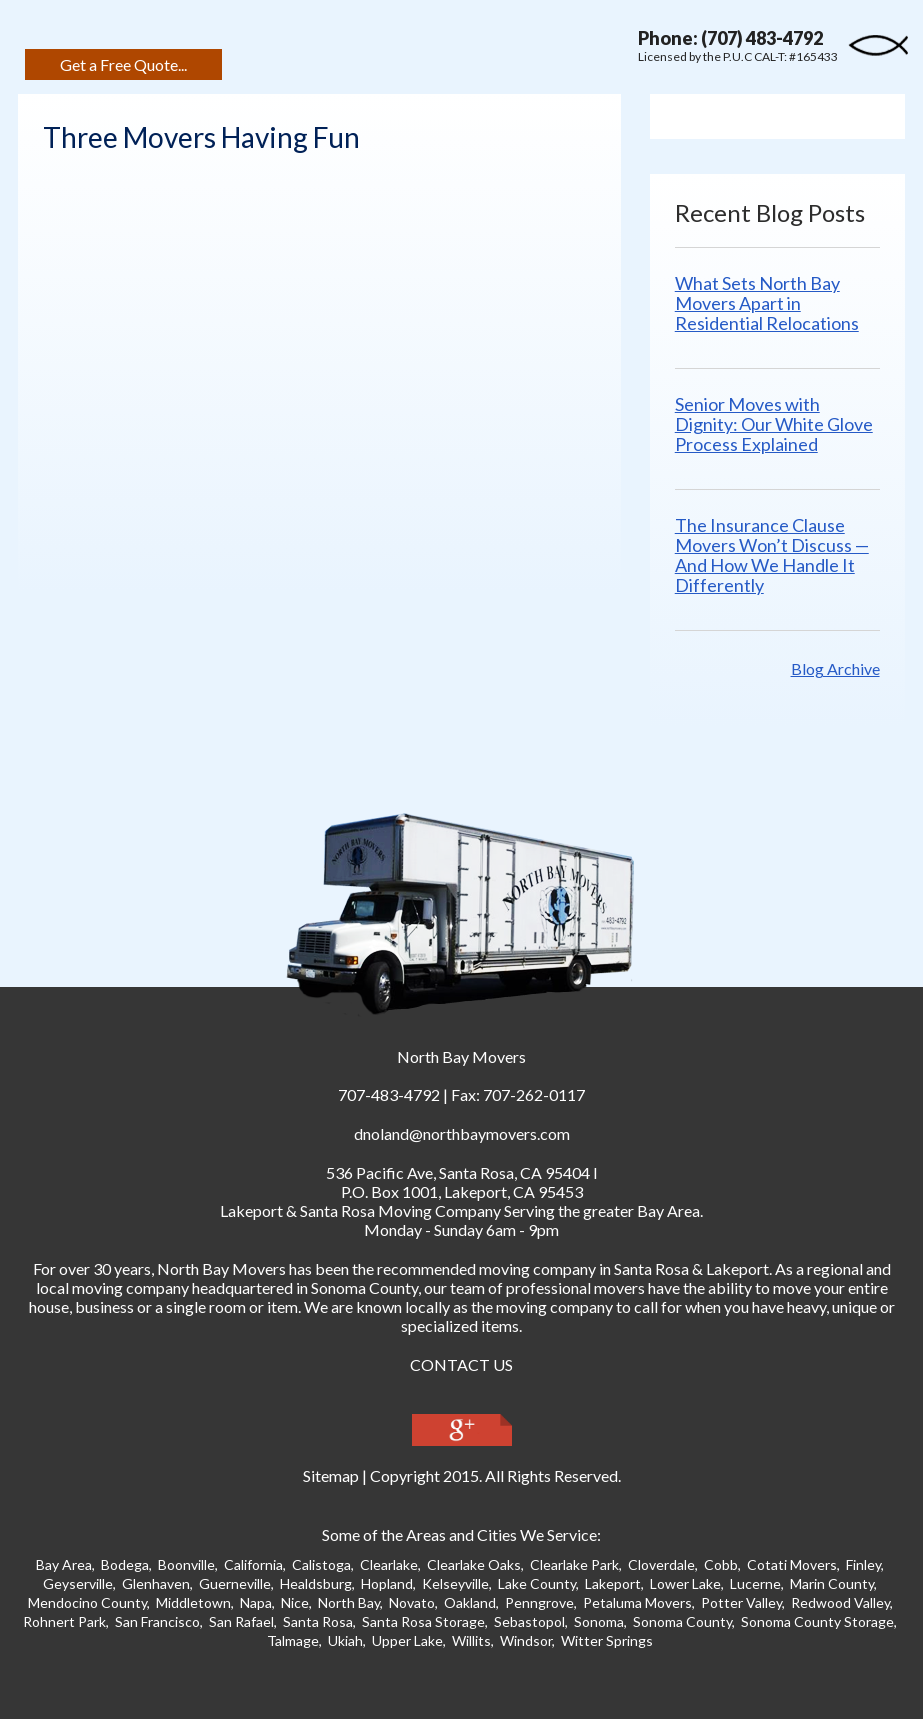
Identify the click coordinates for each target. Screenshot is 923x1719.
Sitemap (331, 1475)
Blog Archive (835, 668)
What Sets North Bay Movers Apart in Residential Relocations (767, 303)
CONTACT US (461, 1364)
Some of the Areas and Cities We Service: (461, 1534)
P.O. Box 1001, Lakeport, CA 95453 (462, 1191)
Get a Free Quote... (123, 64)
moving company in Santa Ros (580, 1268)
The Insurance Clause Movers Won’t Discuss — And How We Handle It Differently (772, 555)
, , (458, 1172)
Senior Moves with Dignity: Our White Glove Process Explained (774, 424)
